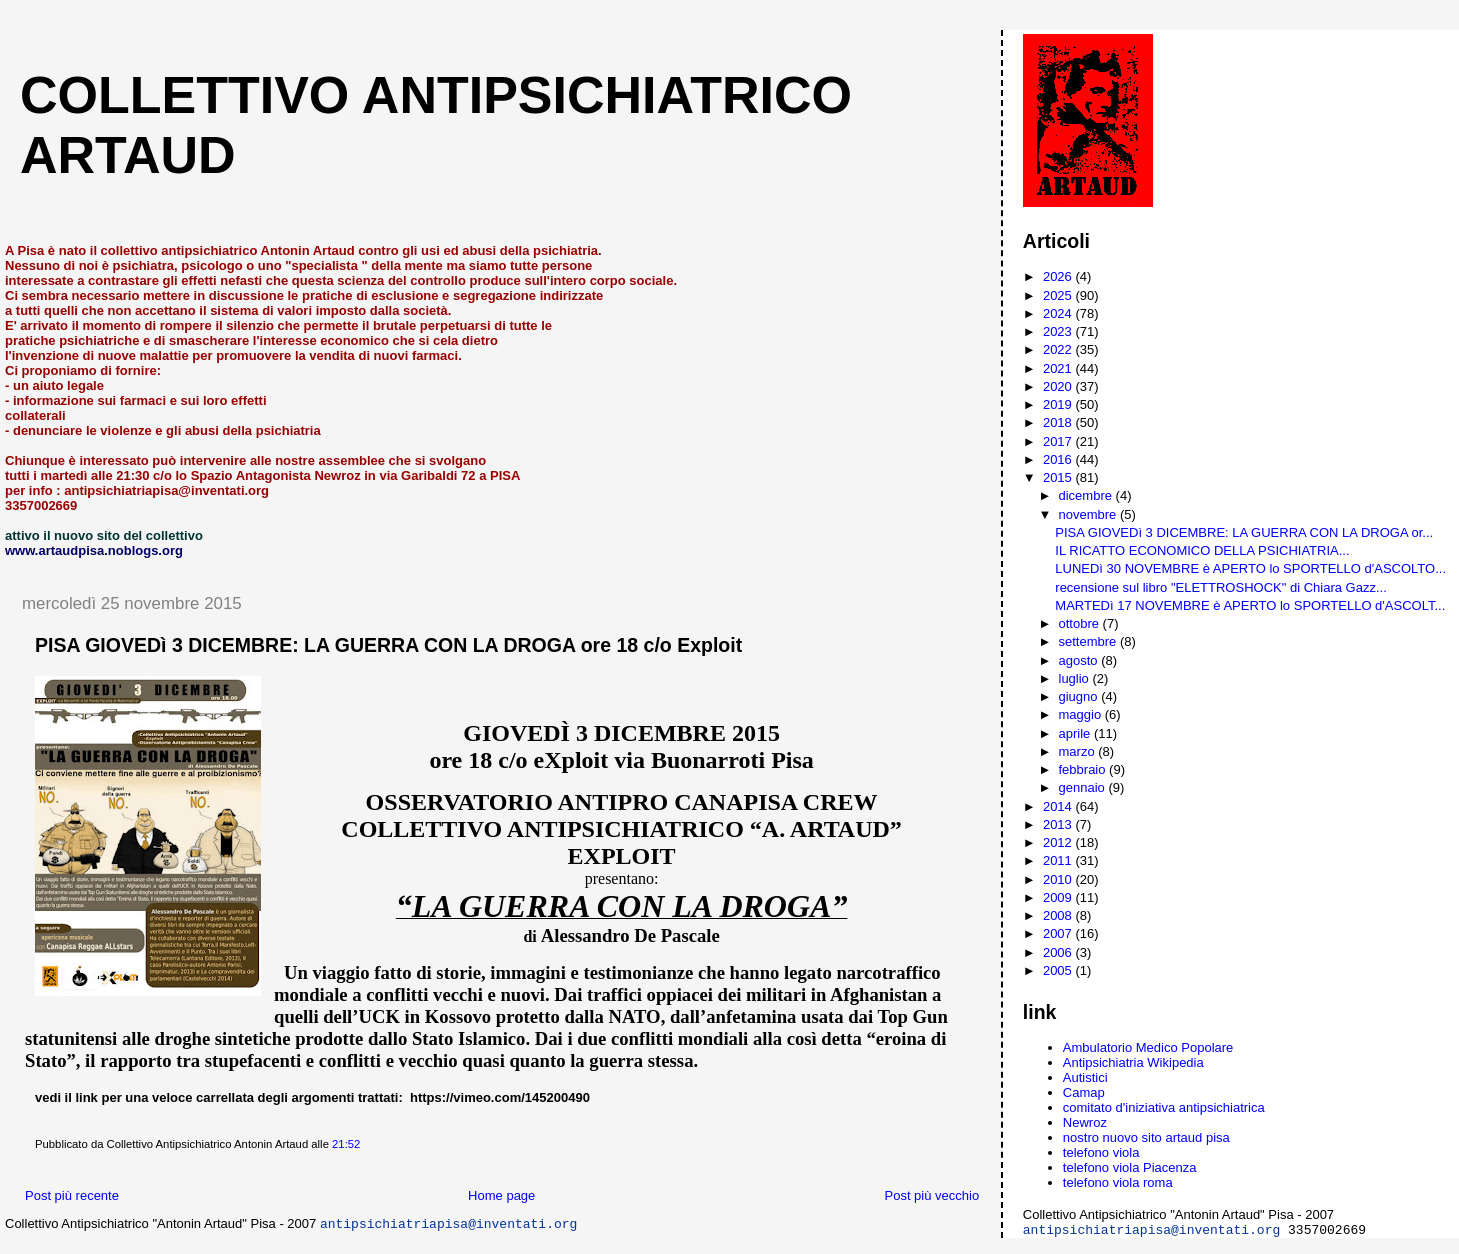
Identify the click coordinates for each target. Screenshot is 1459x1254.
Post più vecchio (932, 1195)
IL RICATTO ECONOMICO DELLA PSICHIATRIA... (1202, 550)
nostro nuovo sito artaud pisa (1146, 1137)
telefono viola (1101, 1152)
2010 (1059, 879)
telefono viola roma (1118, 1182)
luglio (1076, 678)
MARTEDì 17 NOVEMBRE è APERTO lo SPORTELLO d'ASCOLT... (1250, 605)
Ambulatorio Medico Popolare (1148, 1047)
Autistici (1085, 1077)
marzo (1079, 751)
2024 (1059, 313)
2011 (1059, 860)
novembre (1089, 514)
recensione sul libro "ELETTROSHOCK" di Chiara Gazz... (1220, 587)
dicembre (1087, 495)
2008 (1059, 915)
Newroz (1085, 1122)
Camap (1084, 1092)
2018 (1059, 422)
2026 (1059, 276)
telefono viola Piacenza (1130, 1167)
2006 (1059, 952)
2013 (1059, 824)
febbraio (1084, 769)
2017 (1059, 441)
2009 (1059, 897)
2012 (1059, 842)
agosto (1080, 660)
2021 (1059, 368)
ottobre (1081, 623)
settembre (1089, 641)
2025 (1059, 295)
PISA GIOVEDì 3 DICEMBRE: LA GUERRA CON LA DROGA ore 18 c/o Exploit (388, 645)
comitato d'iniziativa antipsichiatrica (1164, 1107)
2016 (1059, 459)
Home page (501, 1195)
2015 (1059, 477)
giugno (1080, 696)
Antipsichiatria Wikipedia (1133, 1062)
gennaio (1084, 787)
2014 (1059, 806)
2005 (1059, 970)
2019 (1059, 404)
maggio (1082, 714)
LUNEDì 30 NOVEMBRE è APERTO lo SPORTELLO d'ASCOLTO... (1250, 568)
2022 (1059, 349)
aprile (1076, 733)
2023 (1059, 331)
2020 (1059, 386)
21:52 (346, 1144)
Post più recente (72, 1195)
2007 (1059, 933)
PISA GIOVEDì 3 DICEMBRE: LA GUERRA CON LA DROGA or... (1244, 532)
